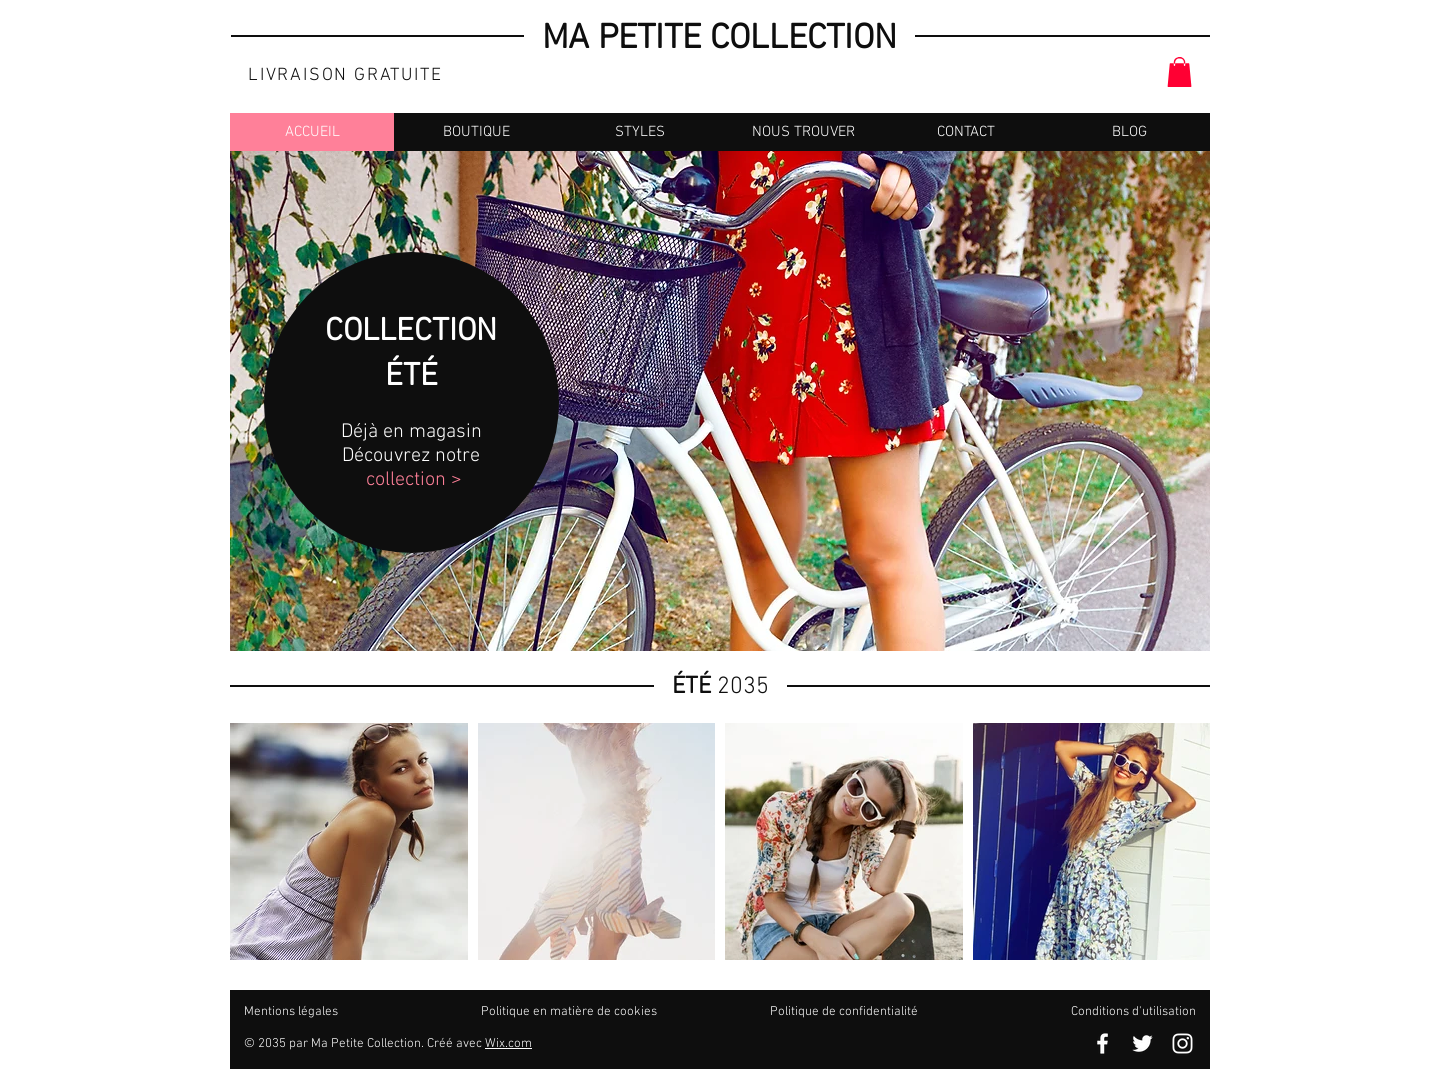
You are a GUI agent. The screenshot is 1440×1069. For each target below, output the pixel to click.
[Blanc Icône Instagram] (1182, 1043)
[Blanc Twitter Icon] (1142, 1043)
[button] (1179, 72)
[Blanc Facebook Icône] (1102, 1043)
